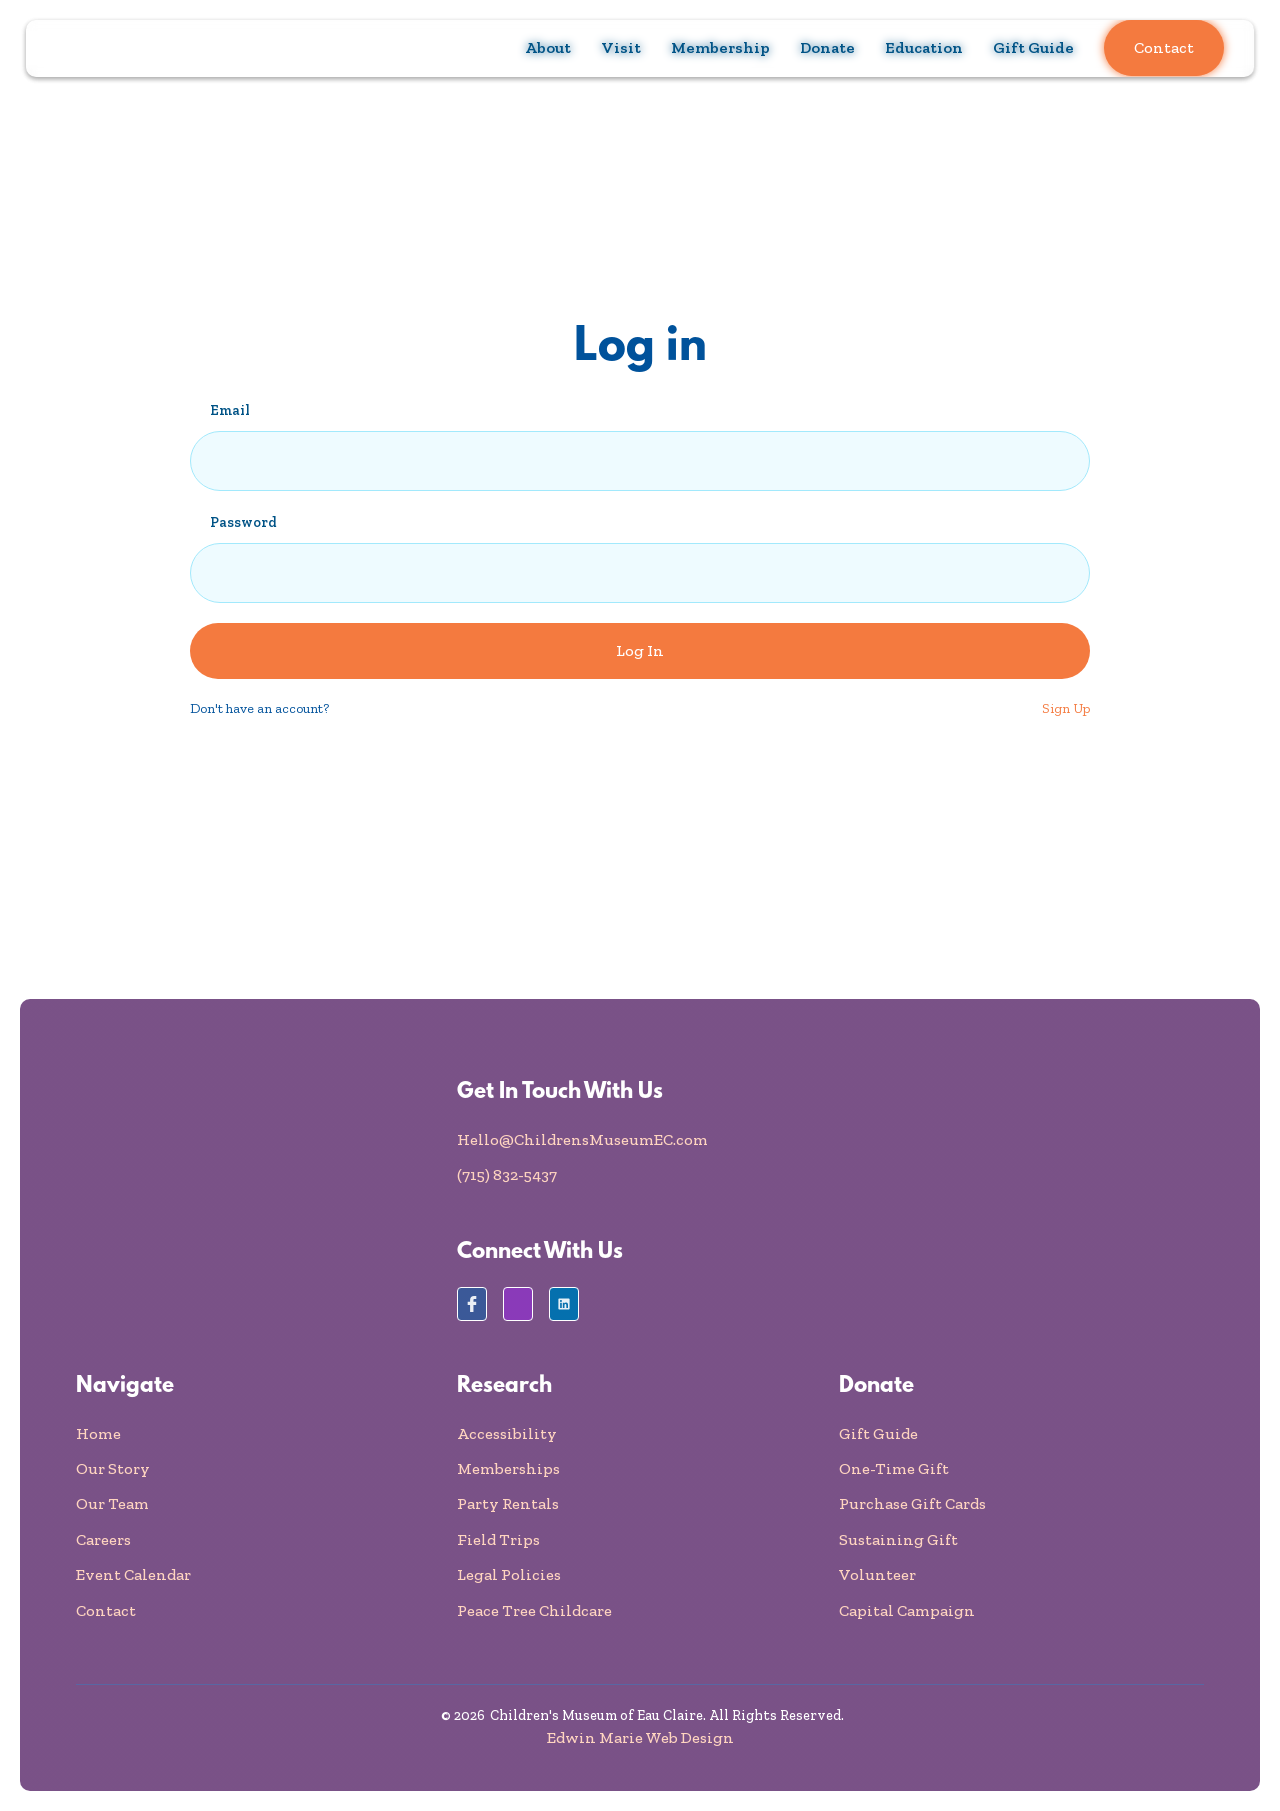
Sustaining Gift (898, 1539)
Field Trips (498, 1539)
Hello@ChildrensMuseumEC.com (582, 1139)
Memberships (508, 1468)
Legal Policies (509, 1574)
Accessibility (507, 1433)
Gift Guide (1033, 47)
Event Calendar (133, 1574)
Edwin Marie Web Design (640, 1737)
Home (98, 1433)
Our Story (113, 1468)
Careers (103, 1539)
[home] (106, 48)
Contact (1164, 47)
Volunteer (877, 1574)
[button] (548, 48)
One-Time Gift (894, 1468)
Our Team (112, 1503)
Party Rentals (508, 1503)
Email (230, 410)
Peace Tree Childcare (534, 1610)
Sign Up (1066, 708)
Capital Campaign (907, 1610)
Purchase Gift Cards (912, 1503)
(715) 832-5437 (507, 1174)
